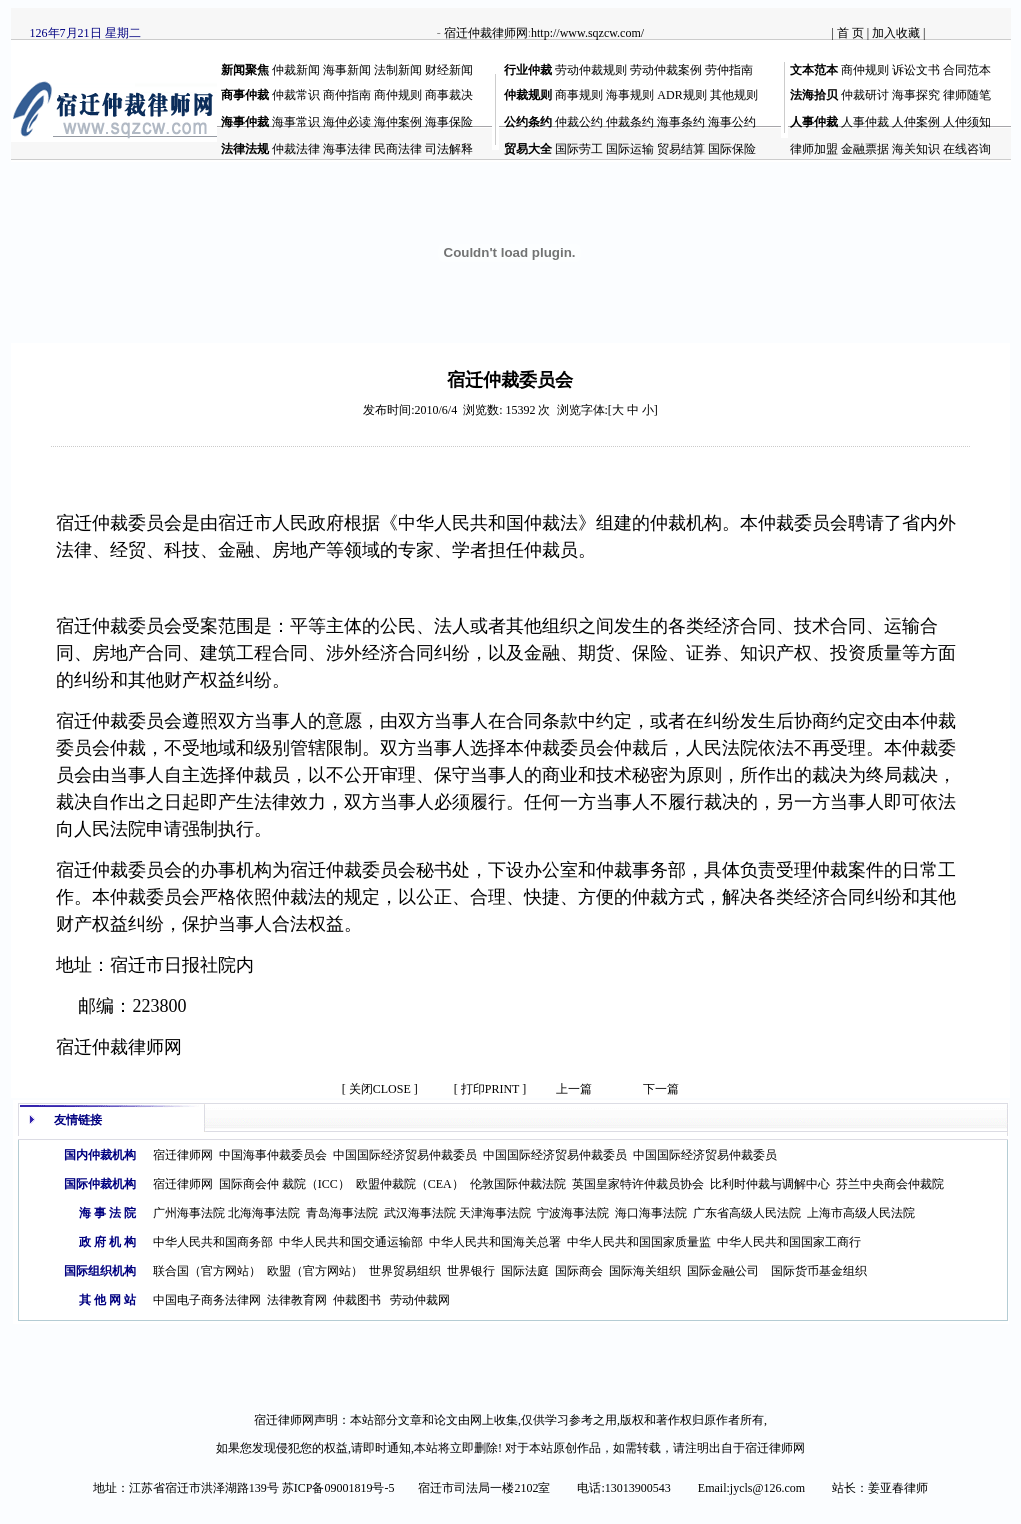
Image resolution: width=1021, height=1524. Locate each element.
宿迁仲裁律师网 (486, 33)
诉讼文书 (916, 70)
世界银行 (471, 1271)
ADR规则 (681, 95)
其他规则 (734, 95)
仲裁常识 (296, 95)
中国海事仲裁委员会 (273, 1155)
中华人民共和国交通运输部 (351, 1242)
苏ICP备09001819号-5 (338, 1488)
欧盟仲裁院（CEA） (410, 1184)
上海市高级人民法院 (861, 1213)
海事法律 (347, 149)
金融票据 (865, 149)
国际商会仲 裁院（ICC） (284, 1184)
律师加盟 (814, 149)
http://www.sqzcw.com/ (587, 33)
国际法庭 (525, 1271)
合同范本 (967, 70)
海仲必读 (347, 122)
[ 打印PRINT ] (490, 1089)
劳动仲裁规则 (591, 70)
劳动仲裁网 (420, 1300)
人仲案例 (916, 122)
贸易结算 (681, 149)
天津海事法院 (495, 1213)
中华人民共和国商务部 (213, 1242)
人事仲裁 (865, 122)
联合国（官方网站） (207, 1271)
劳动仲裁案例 (666, 70)
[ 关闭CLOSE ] (380, 1089)
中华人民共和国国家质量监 (639, 1242)
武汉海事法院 (420, 1213)
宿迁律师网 (183, 1155)
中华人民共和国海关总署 (495, 1242)
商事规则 (579, 95)
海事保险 (449, 122)
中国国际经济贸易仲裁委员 (405, 1155)
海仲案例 (398, 122)
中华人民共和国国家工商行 (789, 1242)
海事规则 (630, 95)
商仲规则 (865, 70)
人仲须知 (967, 122)
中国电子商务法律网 (207, 1300)
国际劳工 (579, 149)
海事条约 (681, 122)
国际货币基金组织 (819, 1271)
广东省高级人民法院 (747, 1213)
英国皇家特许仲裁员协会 (638, 1184)
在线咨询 (967, 149)
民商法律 (398, 149)
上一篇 (574, 1089)
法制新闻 (398, 70)
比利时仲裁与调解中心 (770, 1184)
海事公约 (732, 122)
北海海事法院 (264, 1213)
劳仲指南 (729, 70)
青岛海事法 (336, 1213)
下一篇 (661, 1089)
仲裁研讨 (865, 95)
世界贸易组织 (405, 1271)
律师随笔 (967, 95)
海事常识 (296, 122)
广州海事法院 (189, 1213)
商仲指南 (347, 95)
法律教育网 (297, 1300)
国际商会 (579, 1271)
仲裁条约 (630, 122)
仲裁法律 (296, 149)
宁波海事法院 (573, 1213)
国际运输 (630, 149)
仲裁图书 (357, 1300)
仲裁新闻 (296, 70)
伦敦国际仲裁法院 (518, 1184)
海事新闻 (347, 70)
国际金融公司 (723, 1271)
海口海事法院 (651, 1213)
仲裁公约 (579, 122)
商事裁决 (449, 95)
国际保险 (732, 149)
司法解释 (449, 149)
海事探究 (916, 95)
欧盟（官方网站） (315, 1271)
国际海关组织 (645, 1271)
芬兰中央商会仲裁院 (890, 1184)
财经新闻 (449, 70)
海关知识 (916, 149)
